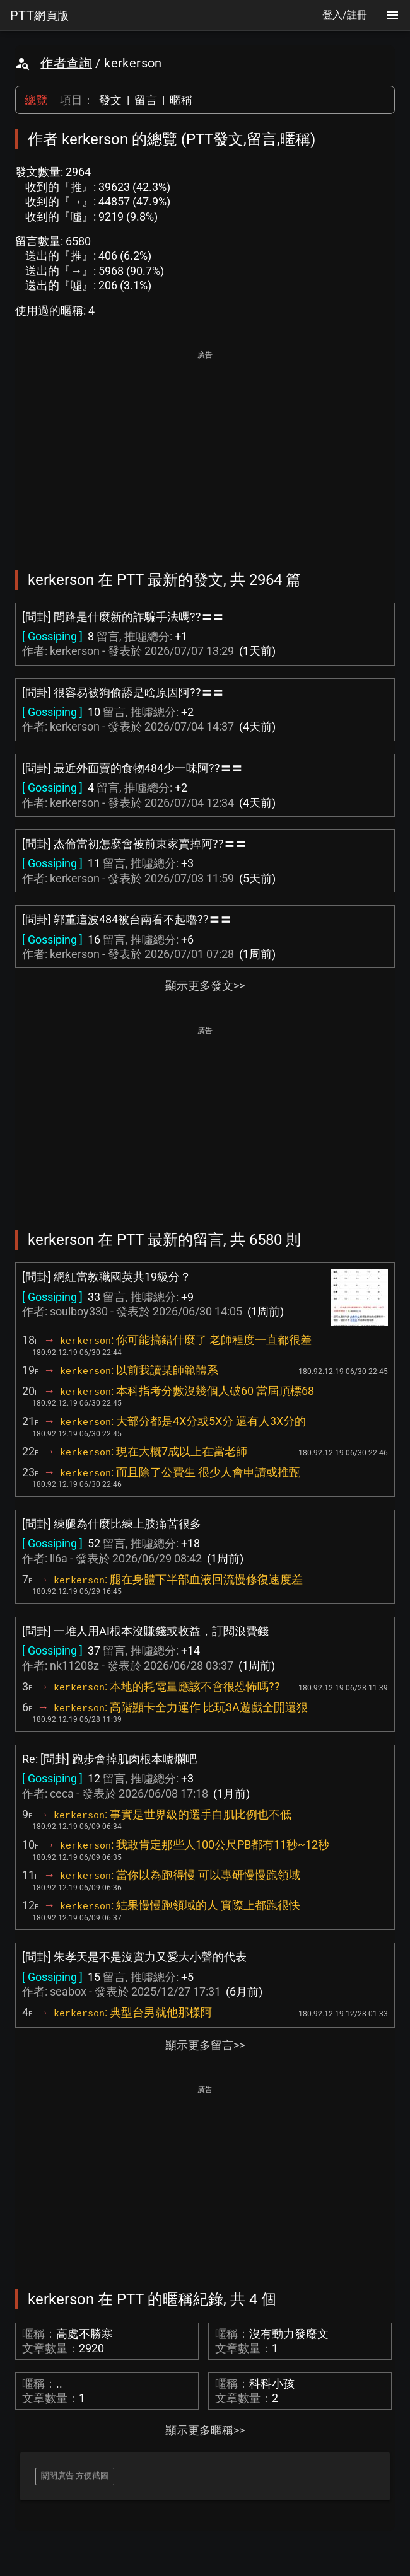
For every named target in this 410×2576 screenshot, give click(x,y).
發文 (110, 100)
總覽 (36, 100)
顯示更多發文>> (205, 985)
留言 (145, 100)
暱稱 (181, 100)
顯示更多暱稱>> (205, 2430)
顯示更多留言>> (205, 2045)
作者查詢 (66, 63)
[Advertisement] (205, 451)
